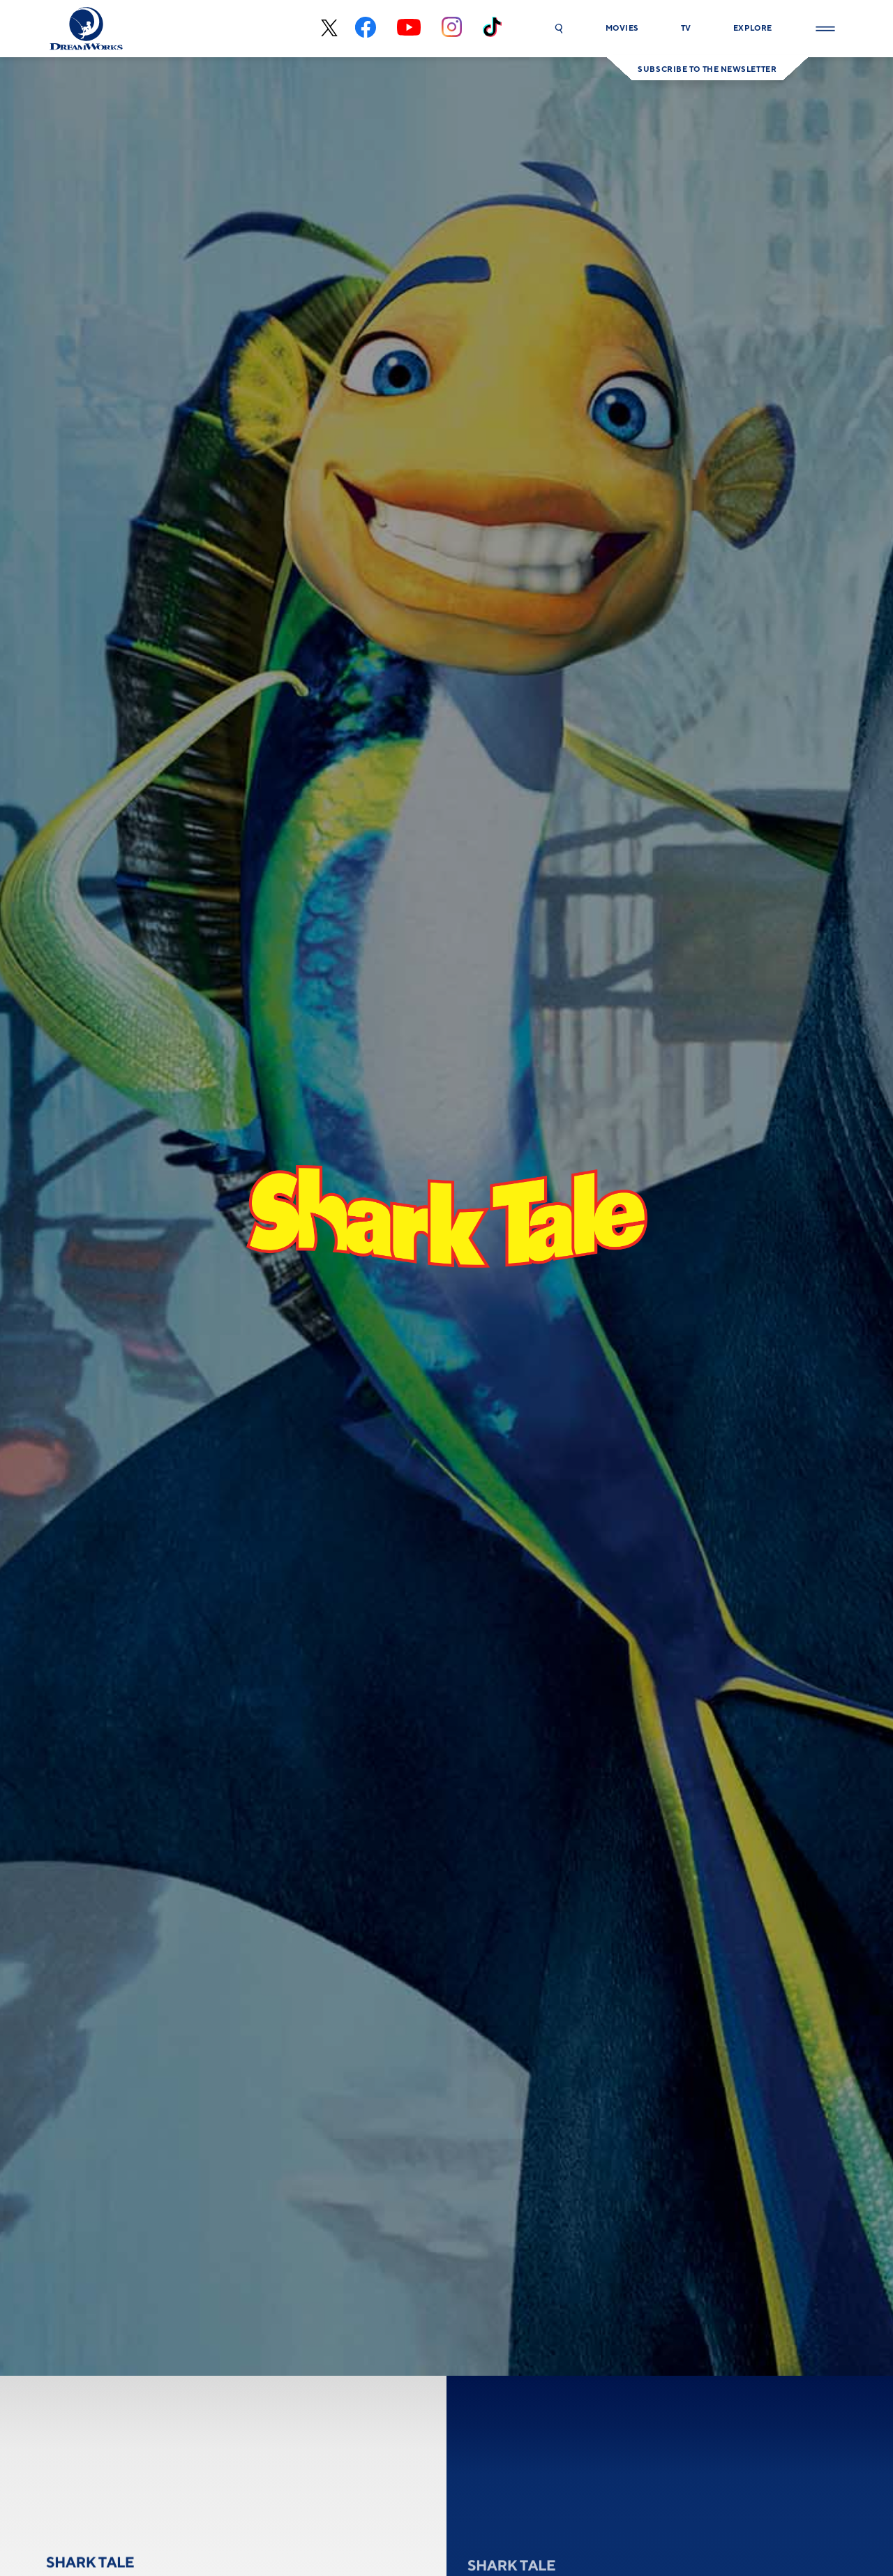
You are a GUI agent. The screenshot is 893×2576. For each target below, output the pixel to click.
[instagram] (451, 28)
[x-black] (327, 29)
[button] (559, 28)
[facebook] (366, 29)
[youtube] (409, 29)
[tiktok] (492, 28)
